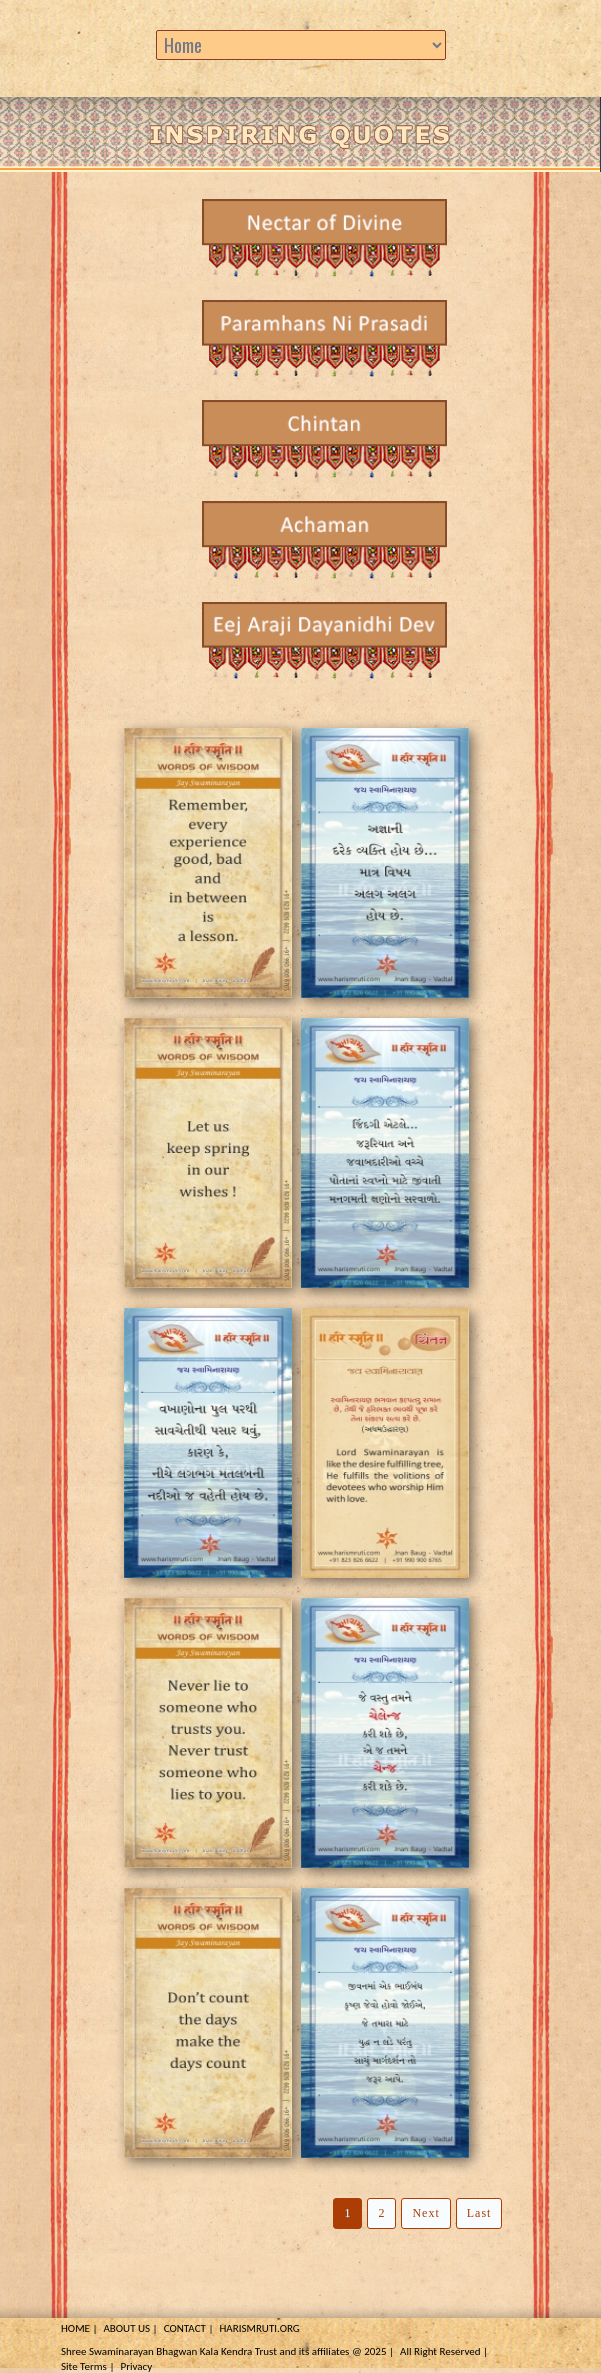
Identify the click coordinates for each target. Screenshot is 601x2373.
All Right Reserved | (444, 2351)
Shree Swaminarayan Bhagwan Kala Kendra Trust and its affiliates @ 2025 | (227, 2351)
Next (425, 2213)
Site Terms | (87, 2366)
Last (479, 2213)
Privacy (136, 2366)
